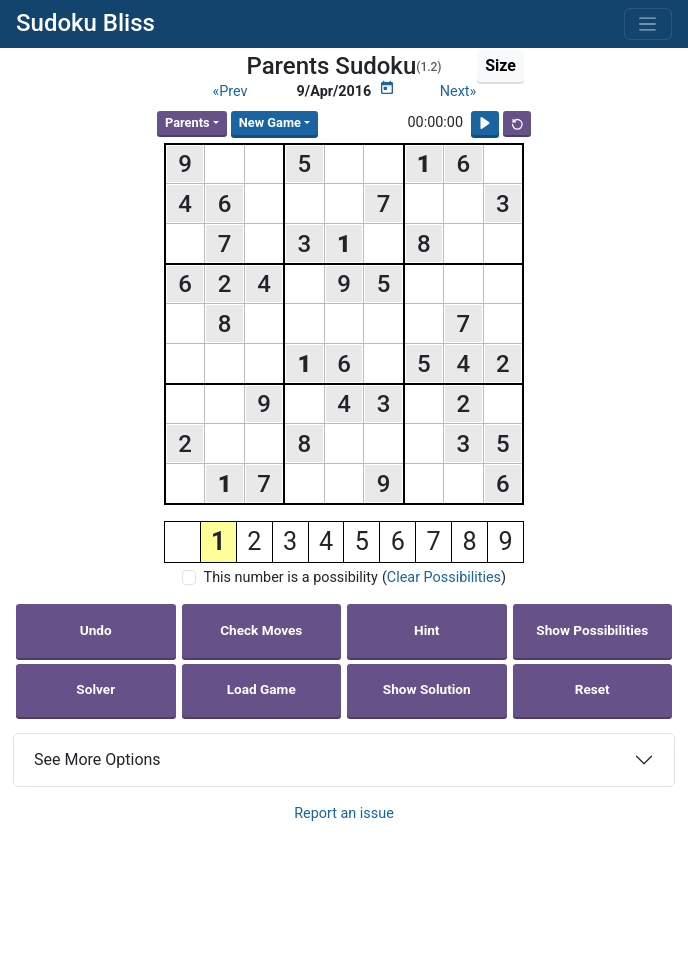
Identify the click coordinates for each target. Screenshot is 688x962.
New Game (270, 122)
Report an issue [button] (344, 813)
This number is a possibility (291, 577)
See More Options (97, 759)
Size (500, 65)
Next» (458, 91)
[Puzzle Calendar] (387, 88)
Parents (187, 122)
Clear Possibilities (444, 577)
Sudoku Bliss (85, 23)
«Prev (229, 91)
